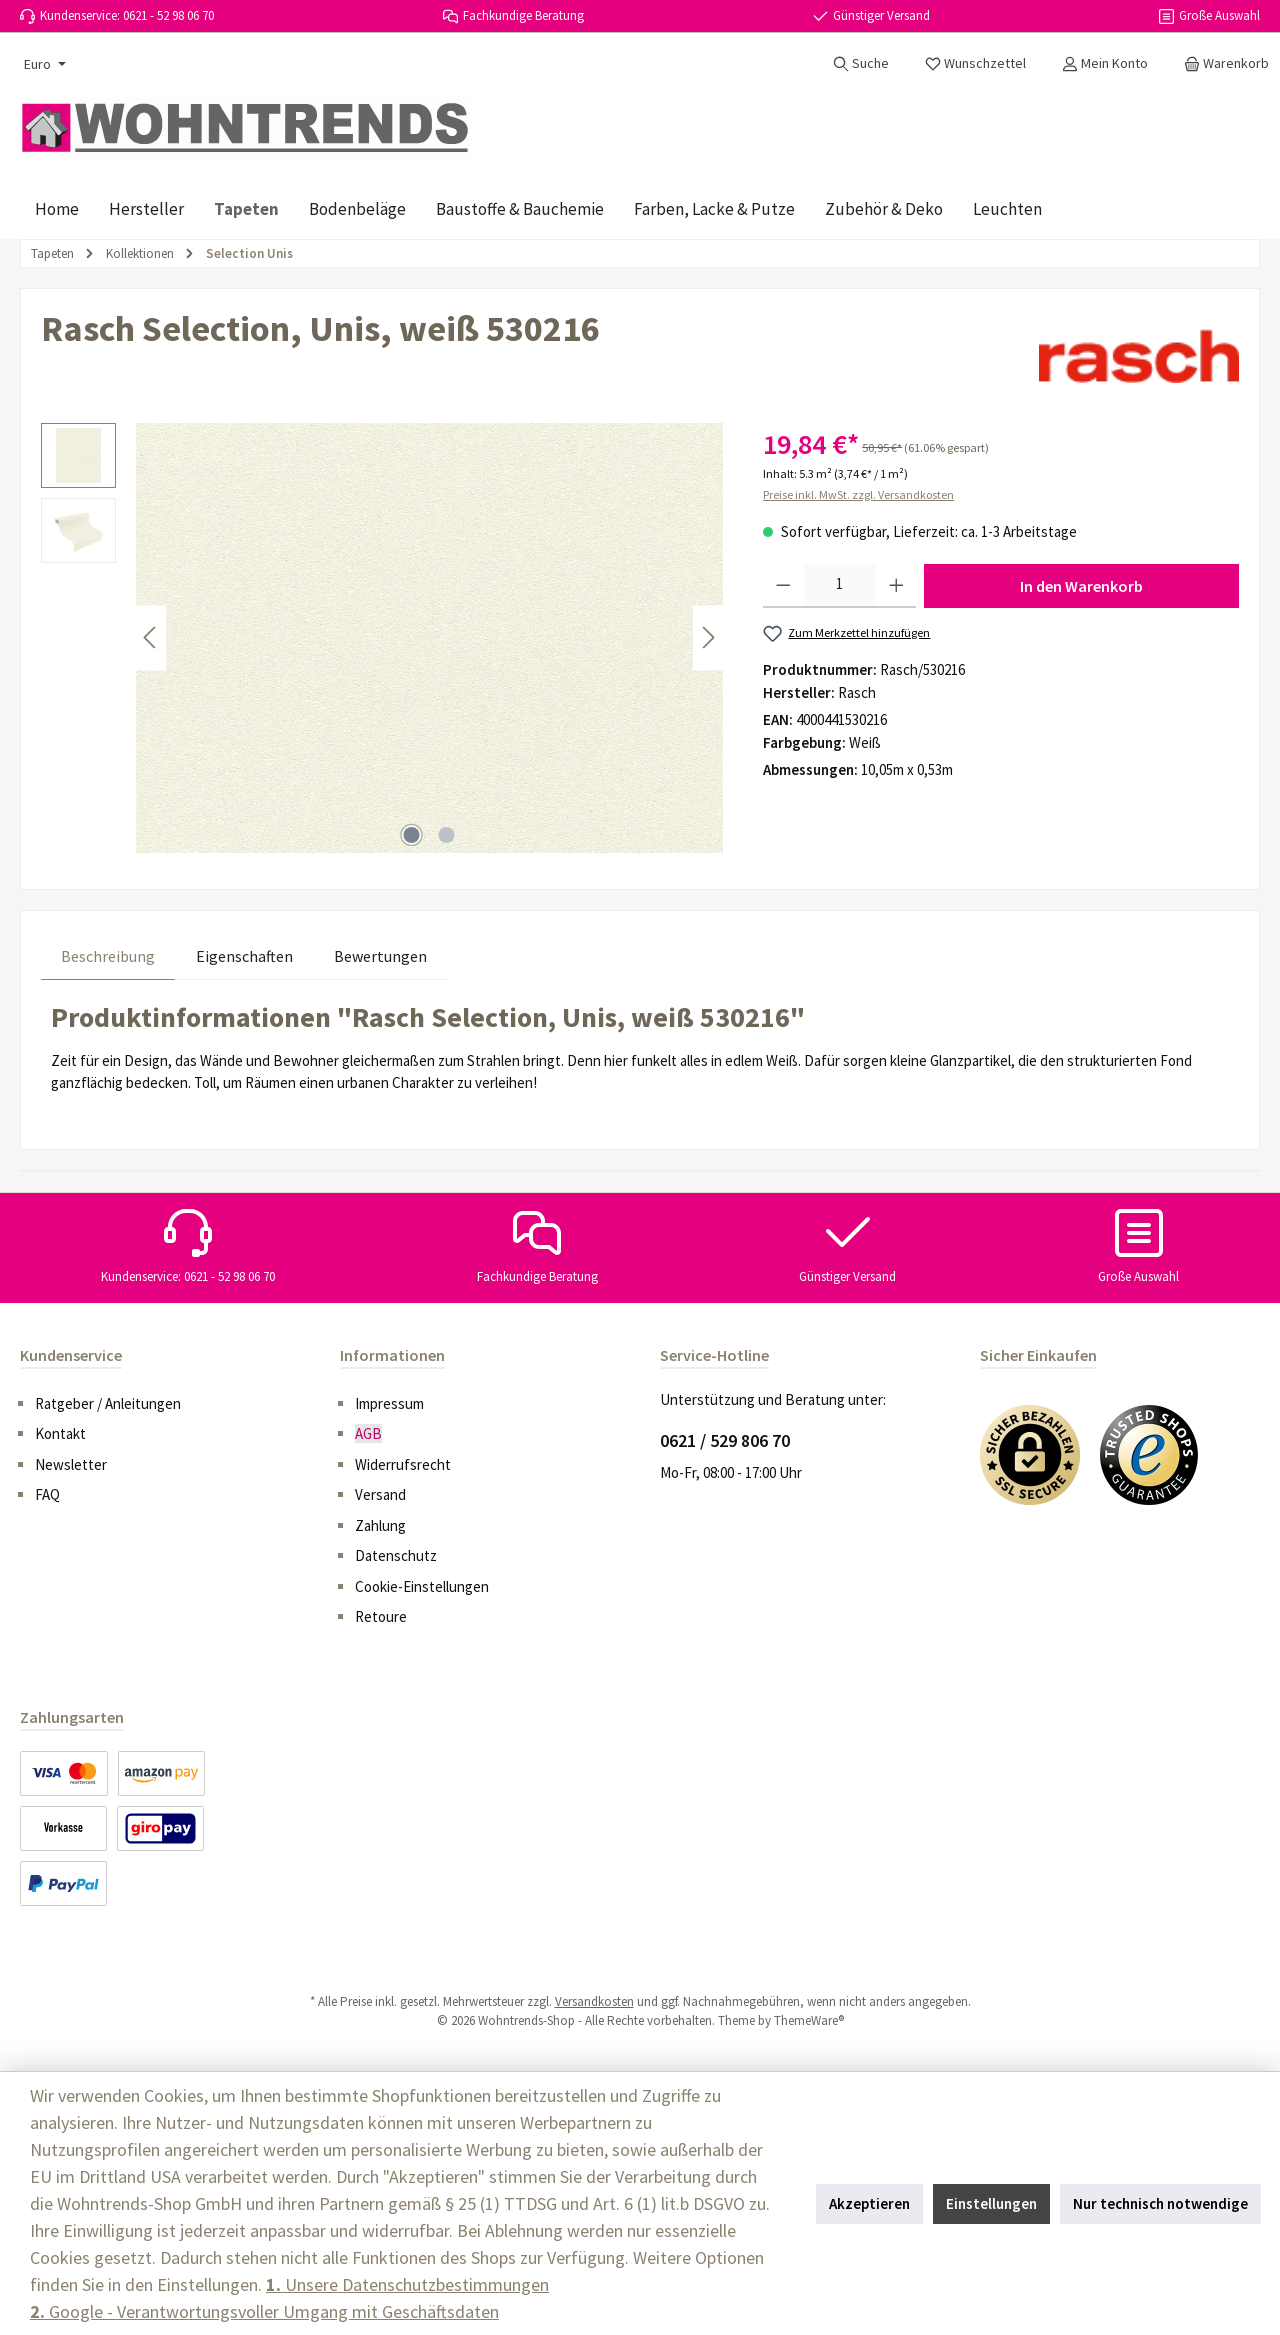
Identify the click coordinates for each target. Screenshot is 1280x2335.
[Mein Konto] (1105, 63)
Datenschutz (396, 1555)
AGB (368, 1433)
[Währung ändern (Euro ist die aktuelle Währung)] (43, 64)
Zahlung (380, 1525)
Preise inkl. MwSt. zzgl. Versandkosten (858, 494)
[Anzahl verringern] (783, 586)
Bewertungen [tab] (380, 956)
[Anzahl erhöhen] (896, 586)
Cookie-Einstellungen (422, 1586)
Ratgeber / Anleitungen (108, 1403)
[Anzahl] (840, 586)
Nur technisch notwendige (1160, 2203)
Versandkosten (594, 2001)
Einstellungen (991, 2203)
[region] (382, 638)
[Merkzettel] (975, 63)
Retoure (381, 1616)
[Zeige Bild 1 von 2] (412, 835)
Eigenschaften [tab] (244, 956)
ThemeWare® (809, 2020)
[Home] (57, 209)
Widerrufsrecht (403, 1464)
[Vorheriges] (151, 637)
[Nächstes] (708, 637)
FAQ (47, 1494)
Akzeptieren (869, 2203)
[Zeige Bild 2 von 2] (447, 835)
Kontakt (60, 1433)
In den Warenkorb (1081, 586)
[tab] (108, 955)
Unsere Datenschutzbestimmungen (407, 2284)
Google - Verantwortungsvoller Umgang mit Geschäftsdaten (264, 2311)
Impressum (389, 1403)
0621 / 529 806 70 (725, 1440)
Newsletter (71, 1464)
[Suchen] (861, 63)
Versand (380, 1494)
